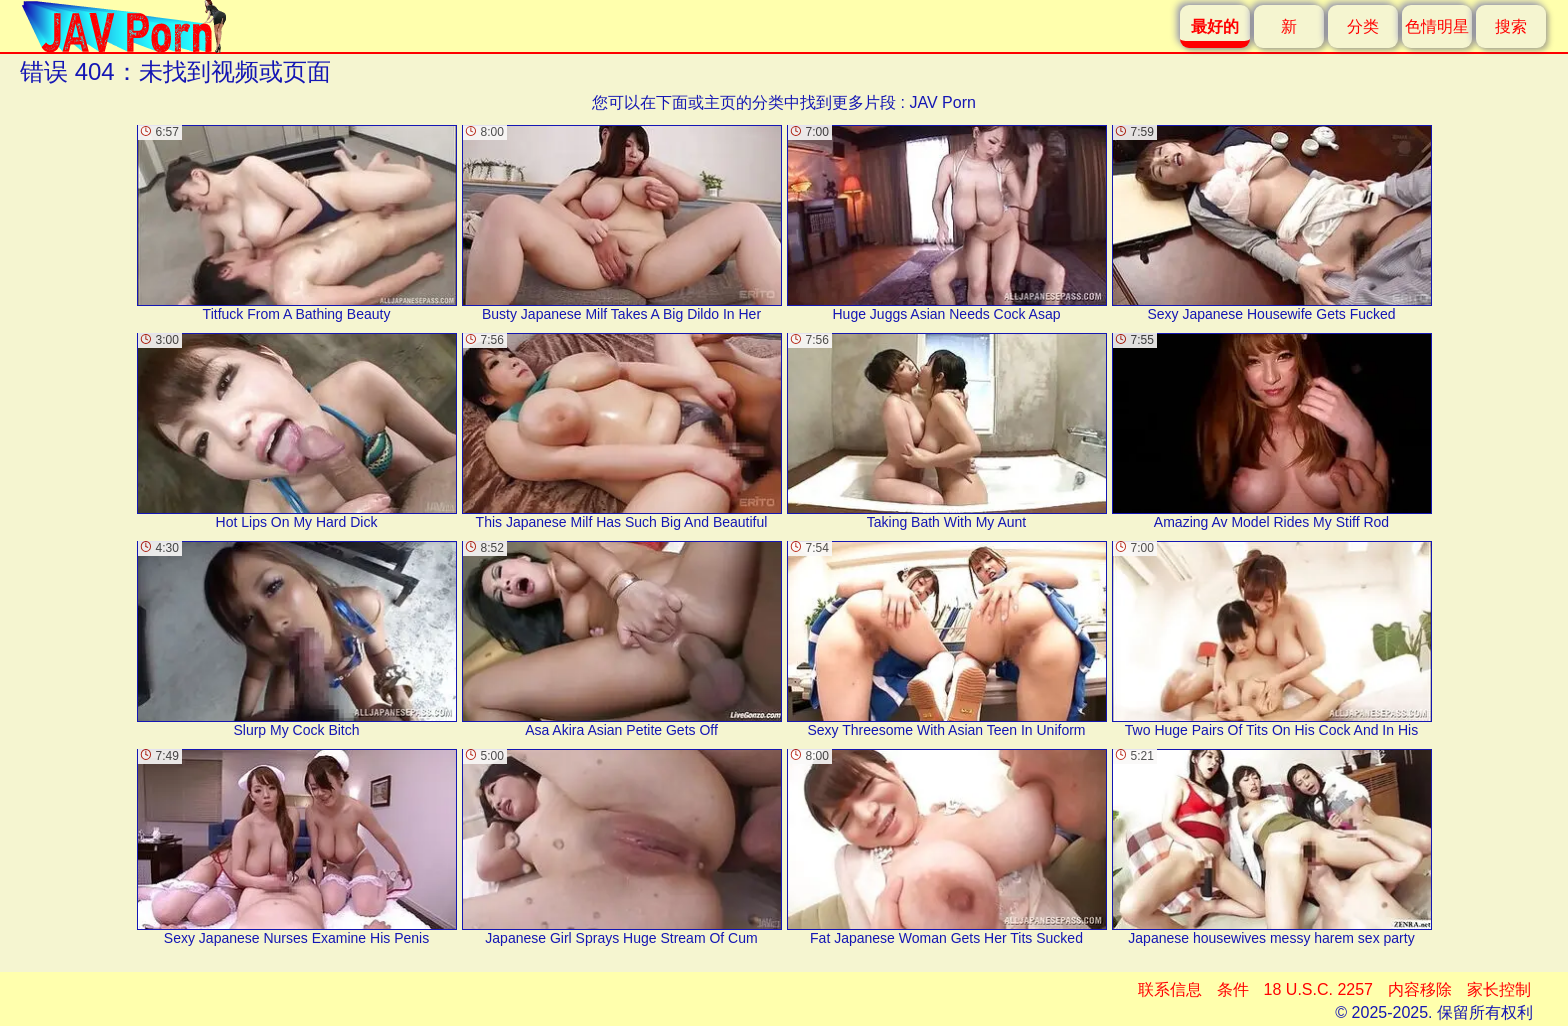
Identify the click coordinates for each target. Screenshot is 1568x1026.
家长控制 (1499, 989)
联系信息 (1170, 989)
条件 (1233, 989)
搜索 (1511, 26)
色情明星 (1437, 26)
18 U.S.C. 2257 (1318, 989)
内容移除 (1420, 989)
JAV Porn (942, 102)
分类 (1363, 26)
